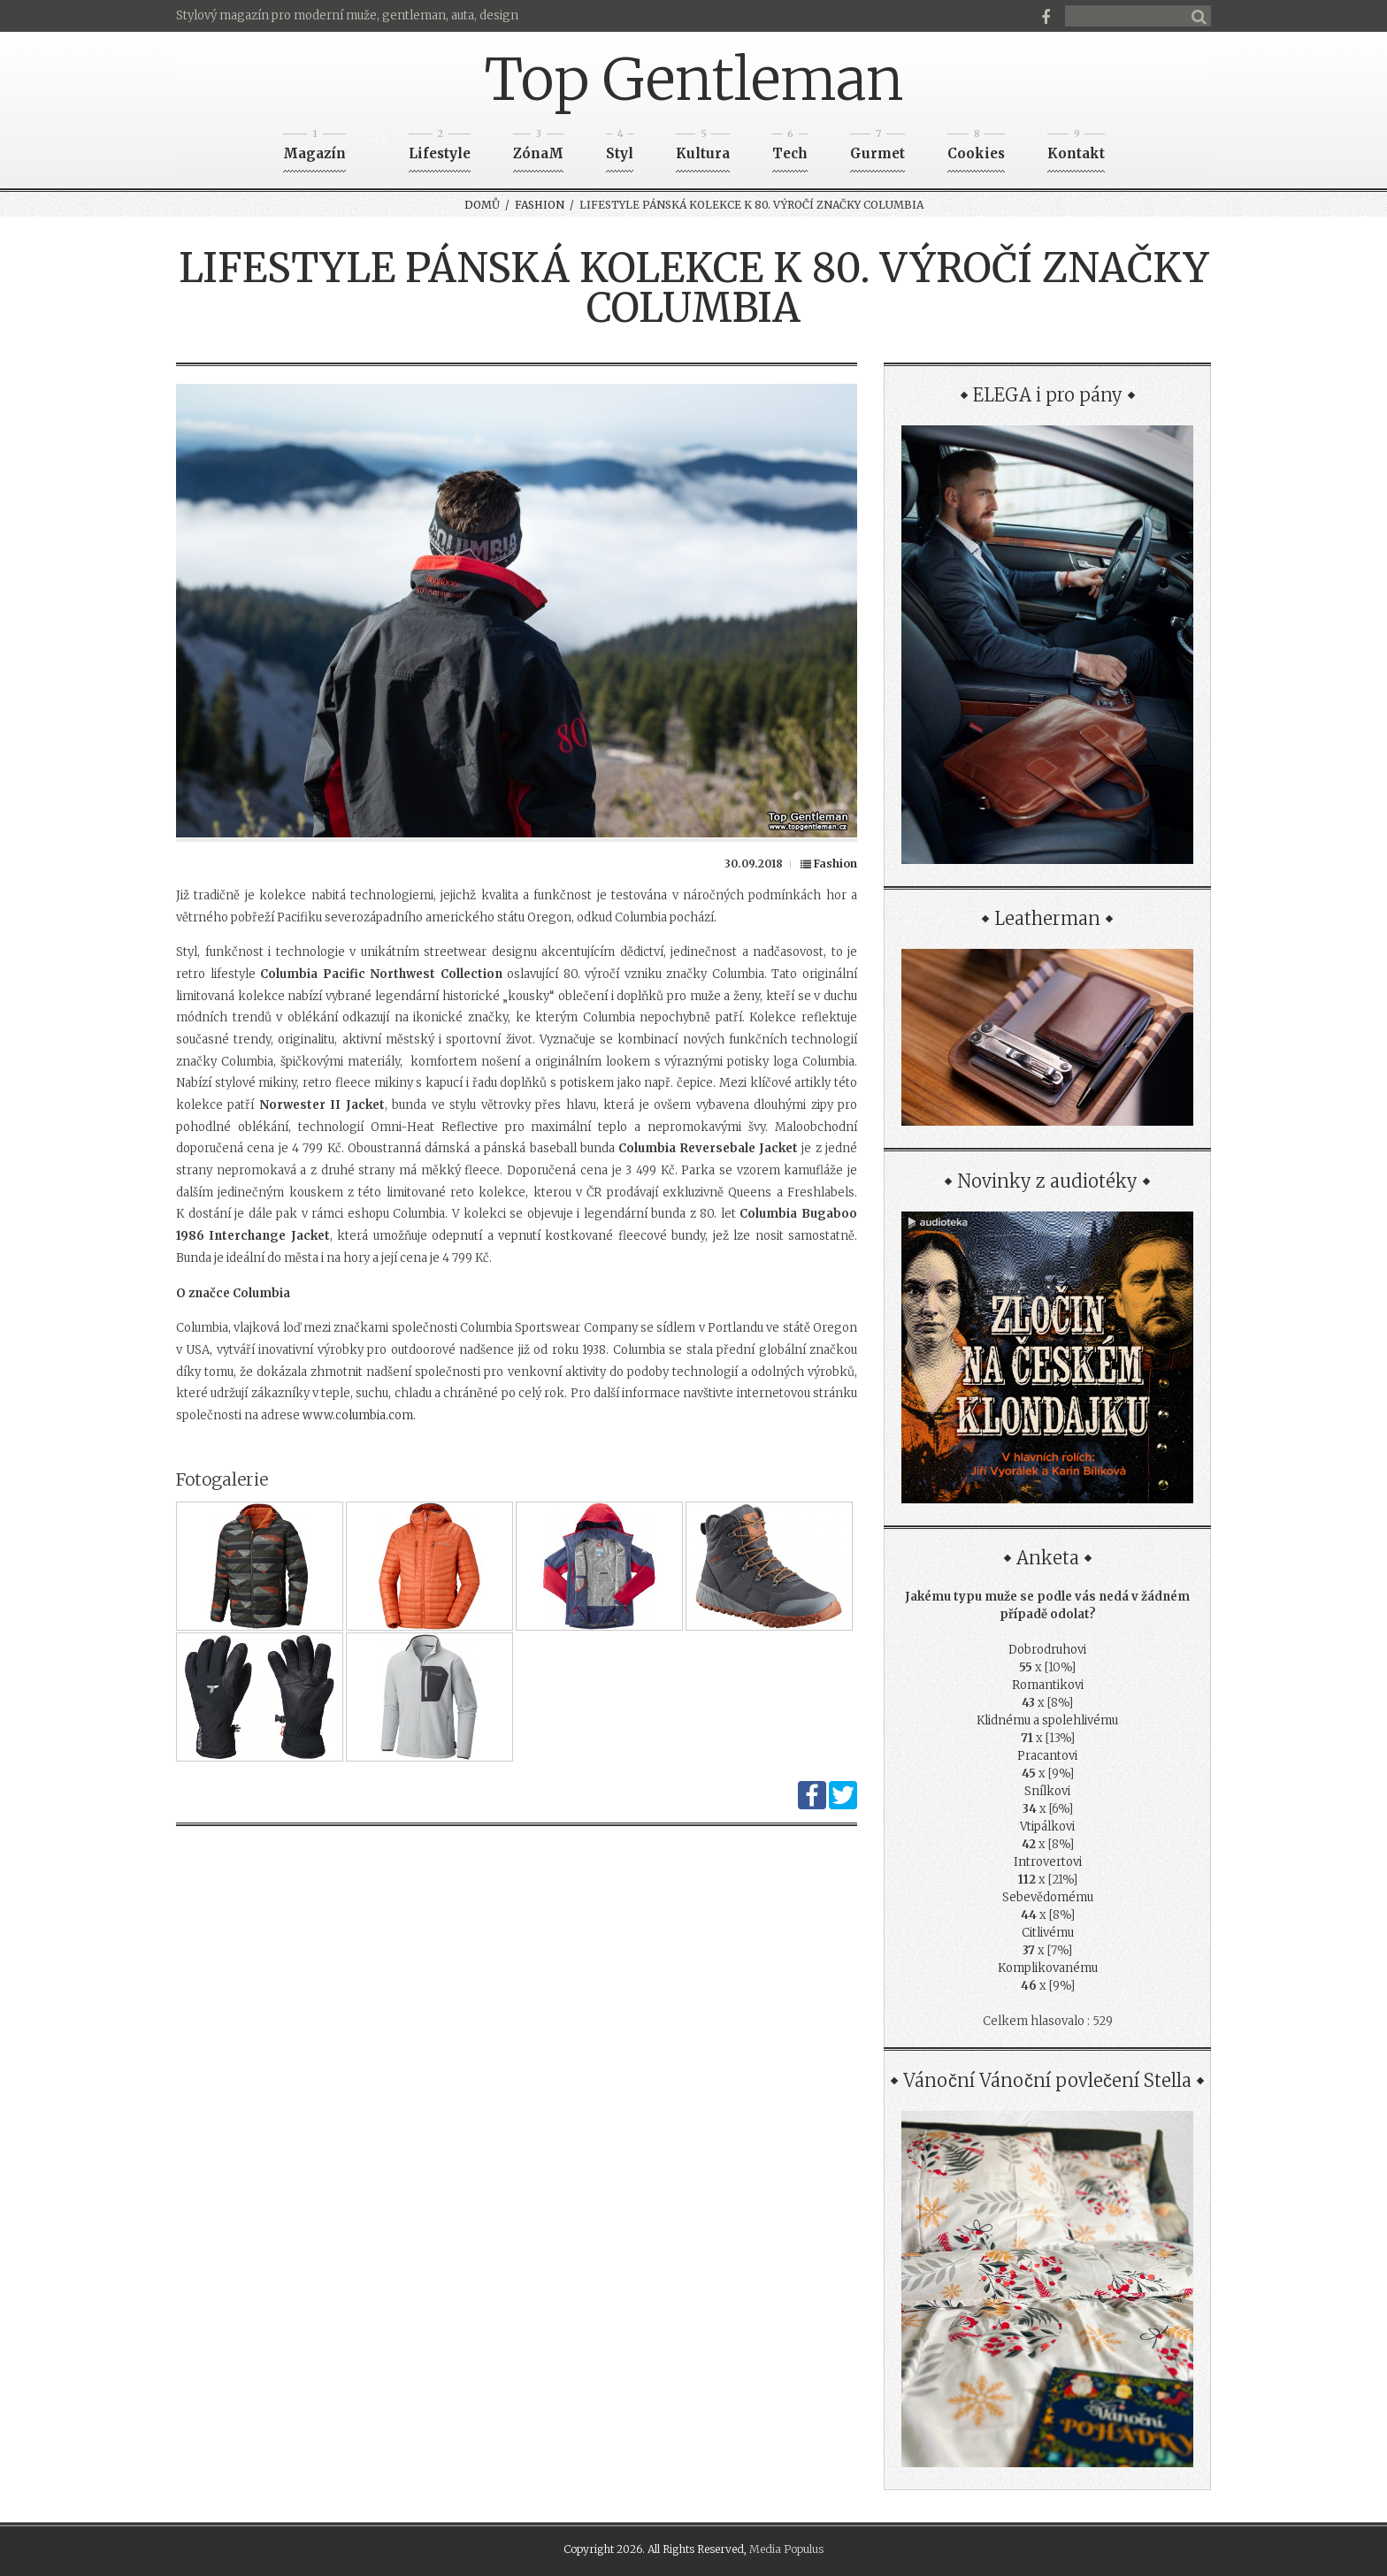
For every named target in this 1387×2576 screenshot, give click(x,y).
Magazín (314, 148)
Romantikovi (1048, 1685)
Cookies (976, 148)
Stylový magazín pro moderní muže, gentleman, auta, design (347, 15)
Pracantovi (1047, 1755)
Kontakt (1076, 148)
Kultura (703, 148)
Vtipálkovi (1047, 1826)
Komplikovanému (1048, 1968)
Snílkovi (1047, 1791)
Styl (619, 148)
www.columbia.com (358, 1415)
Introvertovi (1048, 1861)
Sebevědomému (1047, 1897)
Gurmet (877, 148)
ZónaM (538, 148)
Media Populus (786, 2549)
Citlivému (1048, 1932)
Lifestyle (440, 148)
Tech (790, 148)
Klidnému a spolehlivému (1047, 1720)
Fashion (539, 204)
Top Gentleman (694, 79)
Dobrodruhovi (1047, 1649)
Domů (482, 204)
